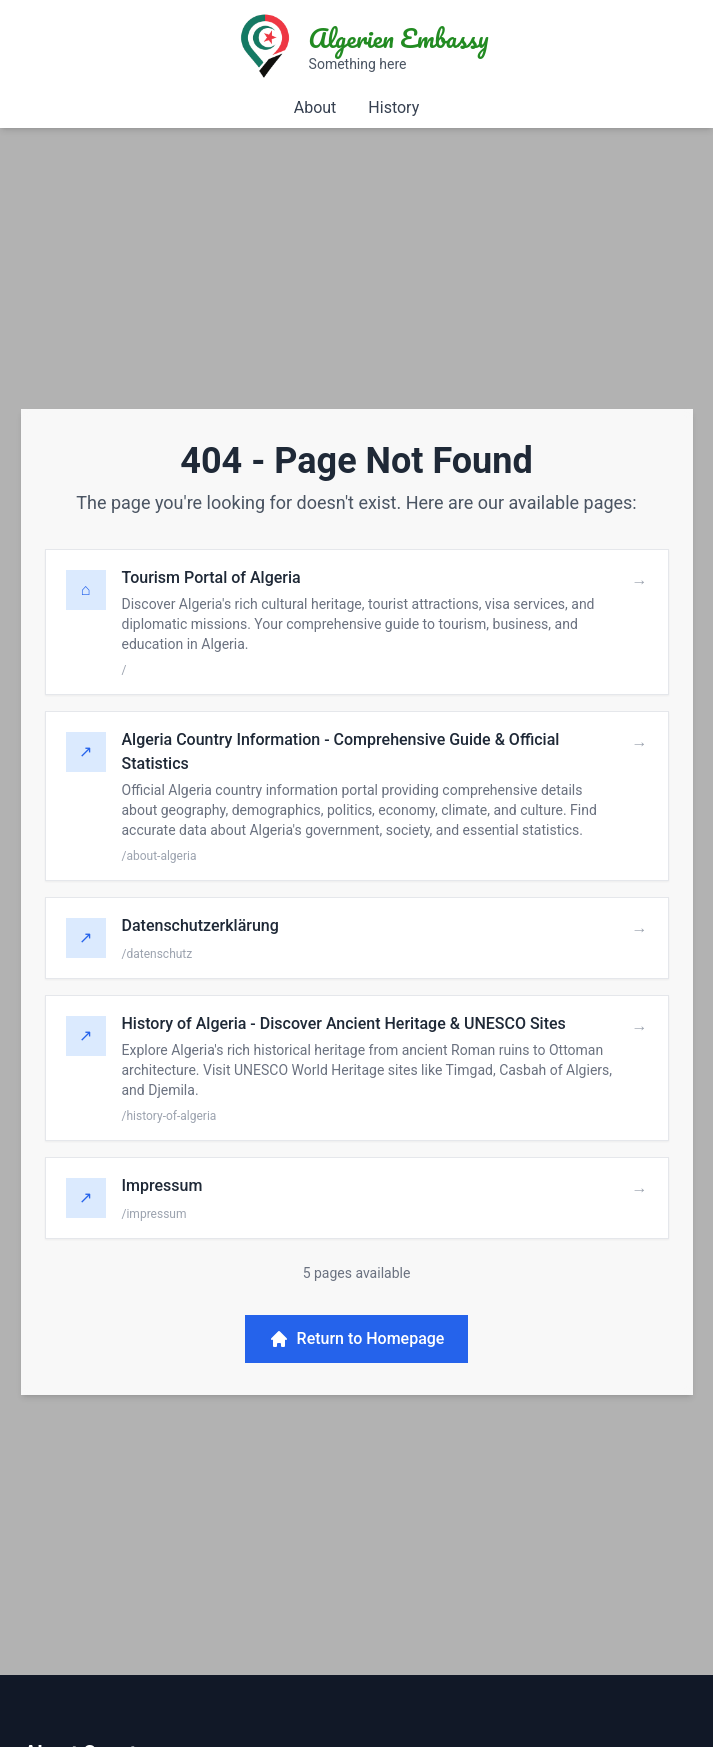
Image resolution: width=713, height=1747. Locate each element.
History (393, 107)
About (315, 107)
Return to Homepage (357, 1339)
